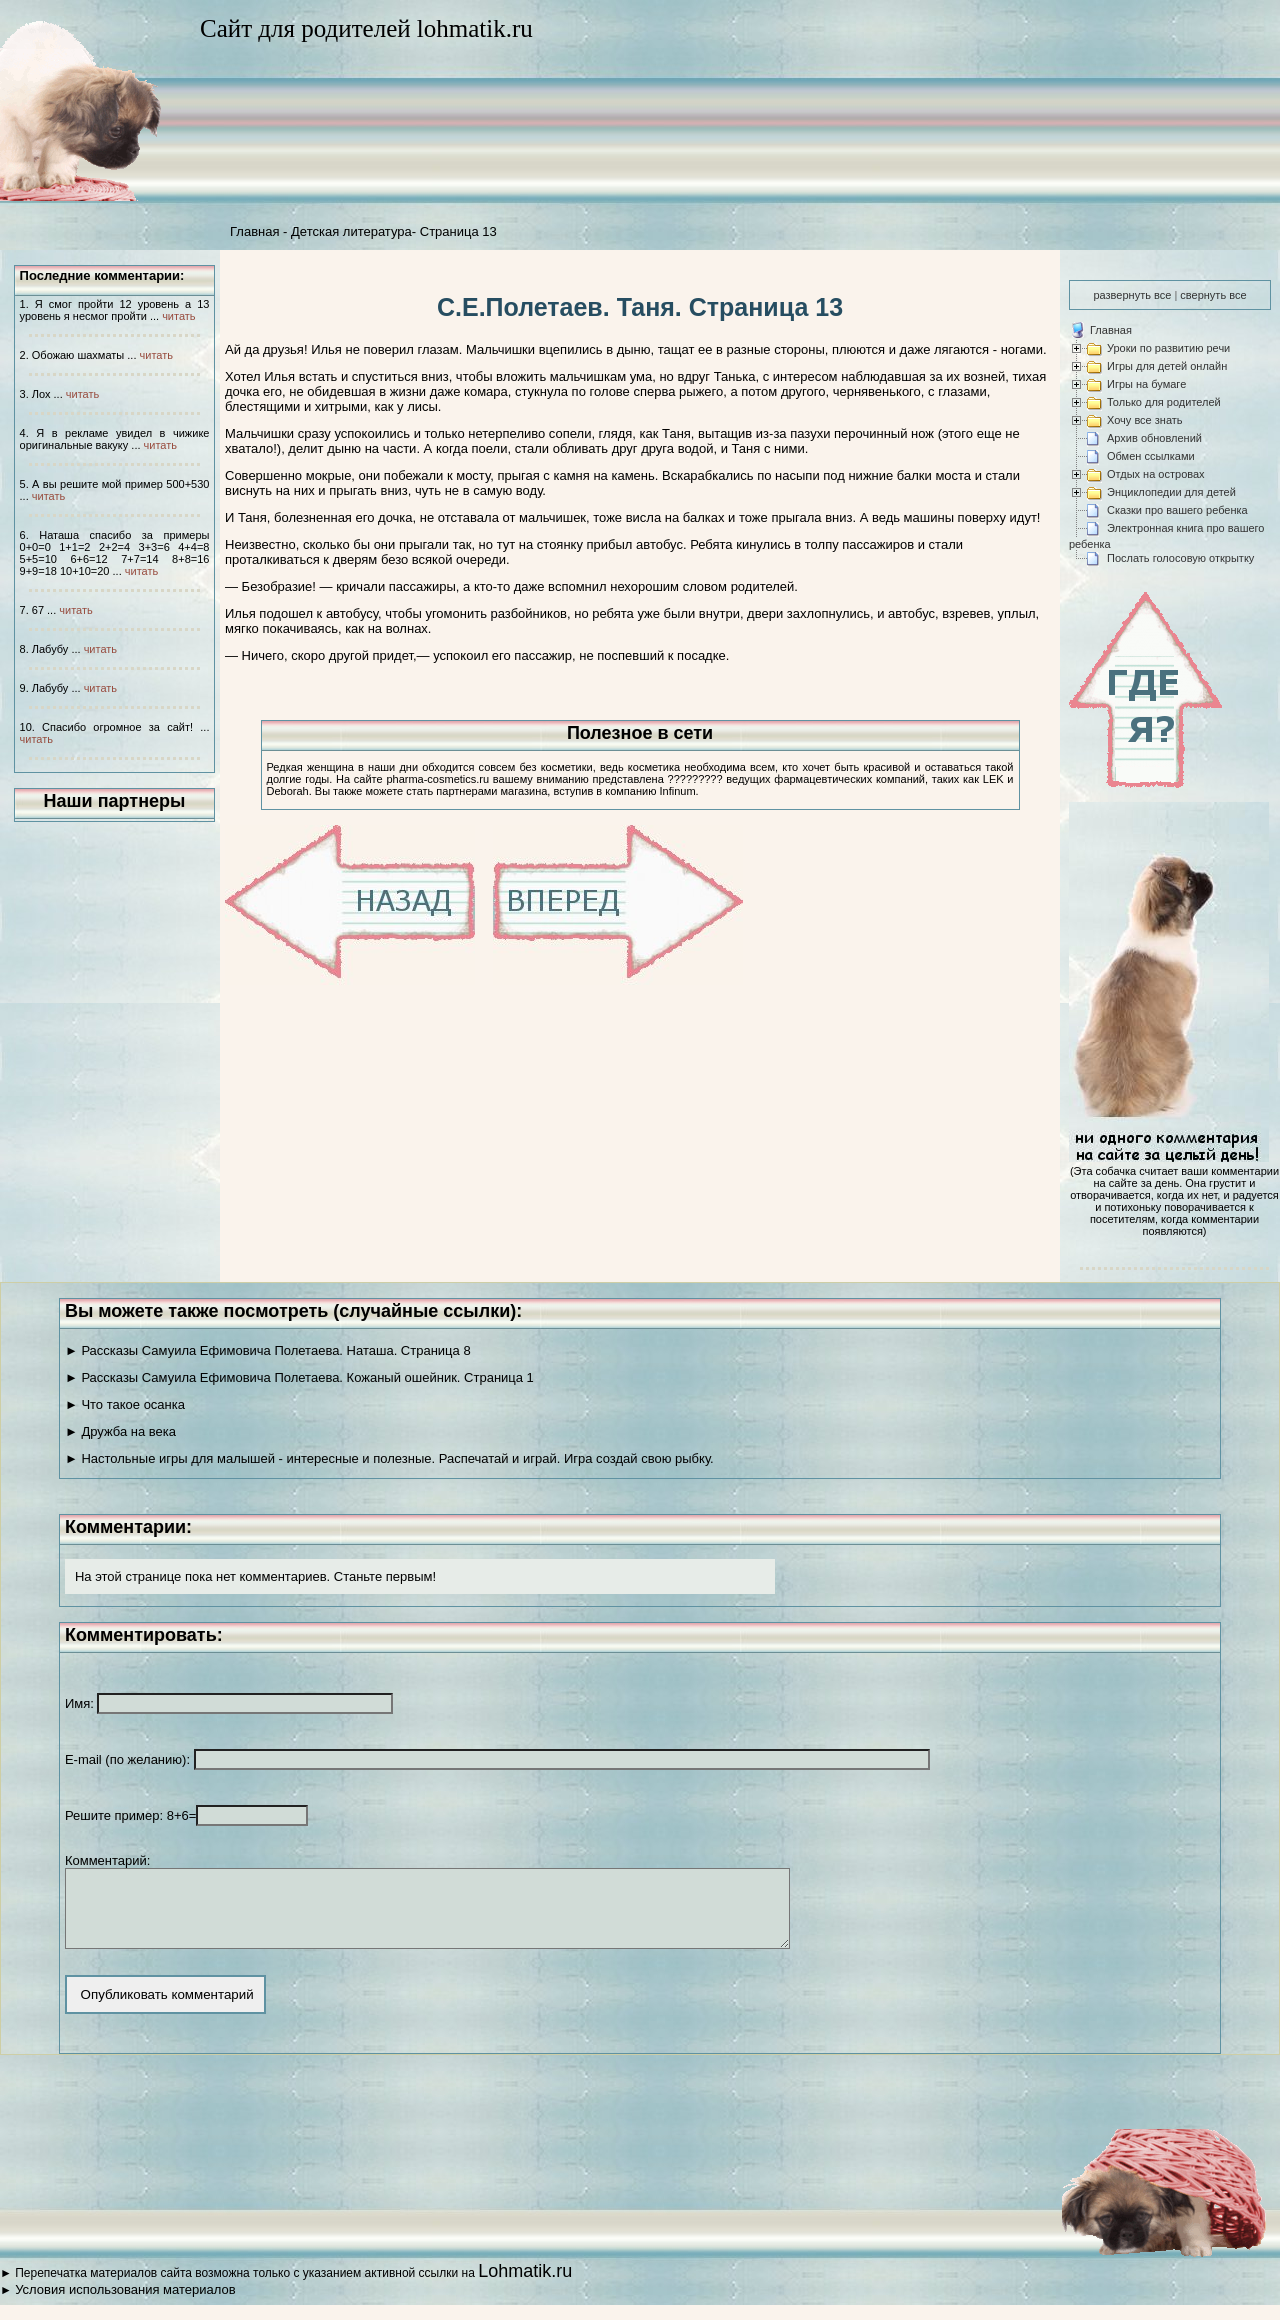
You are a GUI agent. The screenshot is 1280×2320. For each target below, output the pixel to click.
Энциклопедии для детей (1171, 492)
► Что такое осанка (125, 1404)
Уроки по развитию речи (1168, 348)
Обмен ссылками (1151, 456)
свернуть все (1213, 295)
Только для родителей (1164, 402)
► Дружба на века (120, 1431)
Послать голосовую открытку (1180, 558)
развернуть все (1132, 295)
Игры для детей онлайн (1167, 366)
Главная (254, 231)
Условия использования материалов (125, 2304)
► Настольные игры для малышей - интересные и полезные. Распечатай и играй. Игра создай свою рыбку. (389, 1458)
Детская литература (351, 231)
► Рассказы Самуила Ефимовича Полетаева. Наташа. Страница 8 (268, 1350)
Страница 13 (458, 231)
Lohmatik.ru (525, 2286)
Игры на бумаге (1146, 384)
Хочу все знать (1145, 420)
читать (178, 316)
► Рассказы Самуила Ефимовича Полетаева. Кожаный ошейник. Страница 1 (299, 1377)
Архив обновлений (1154, 438)
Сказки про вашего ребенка (1177, 510)
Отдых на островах (1156, 474)
